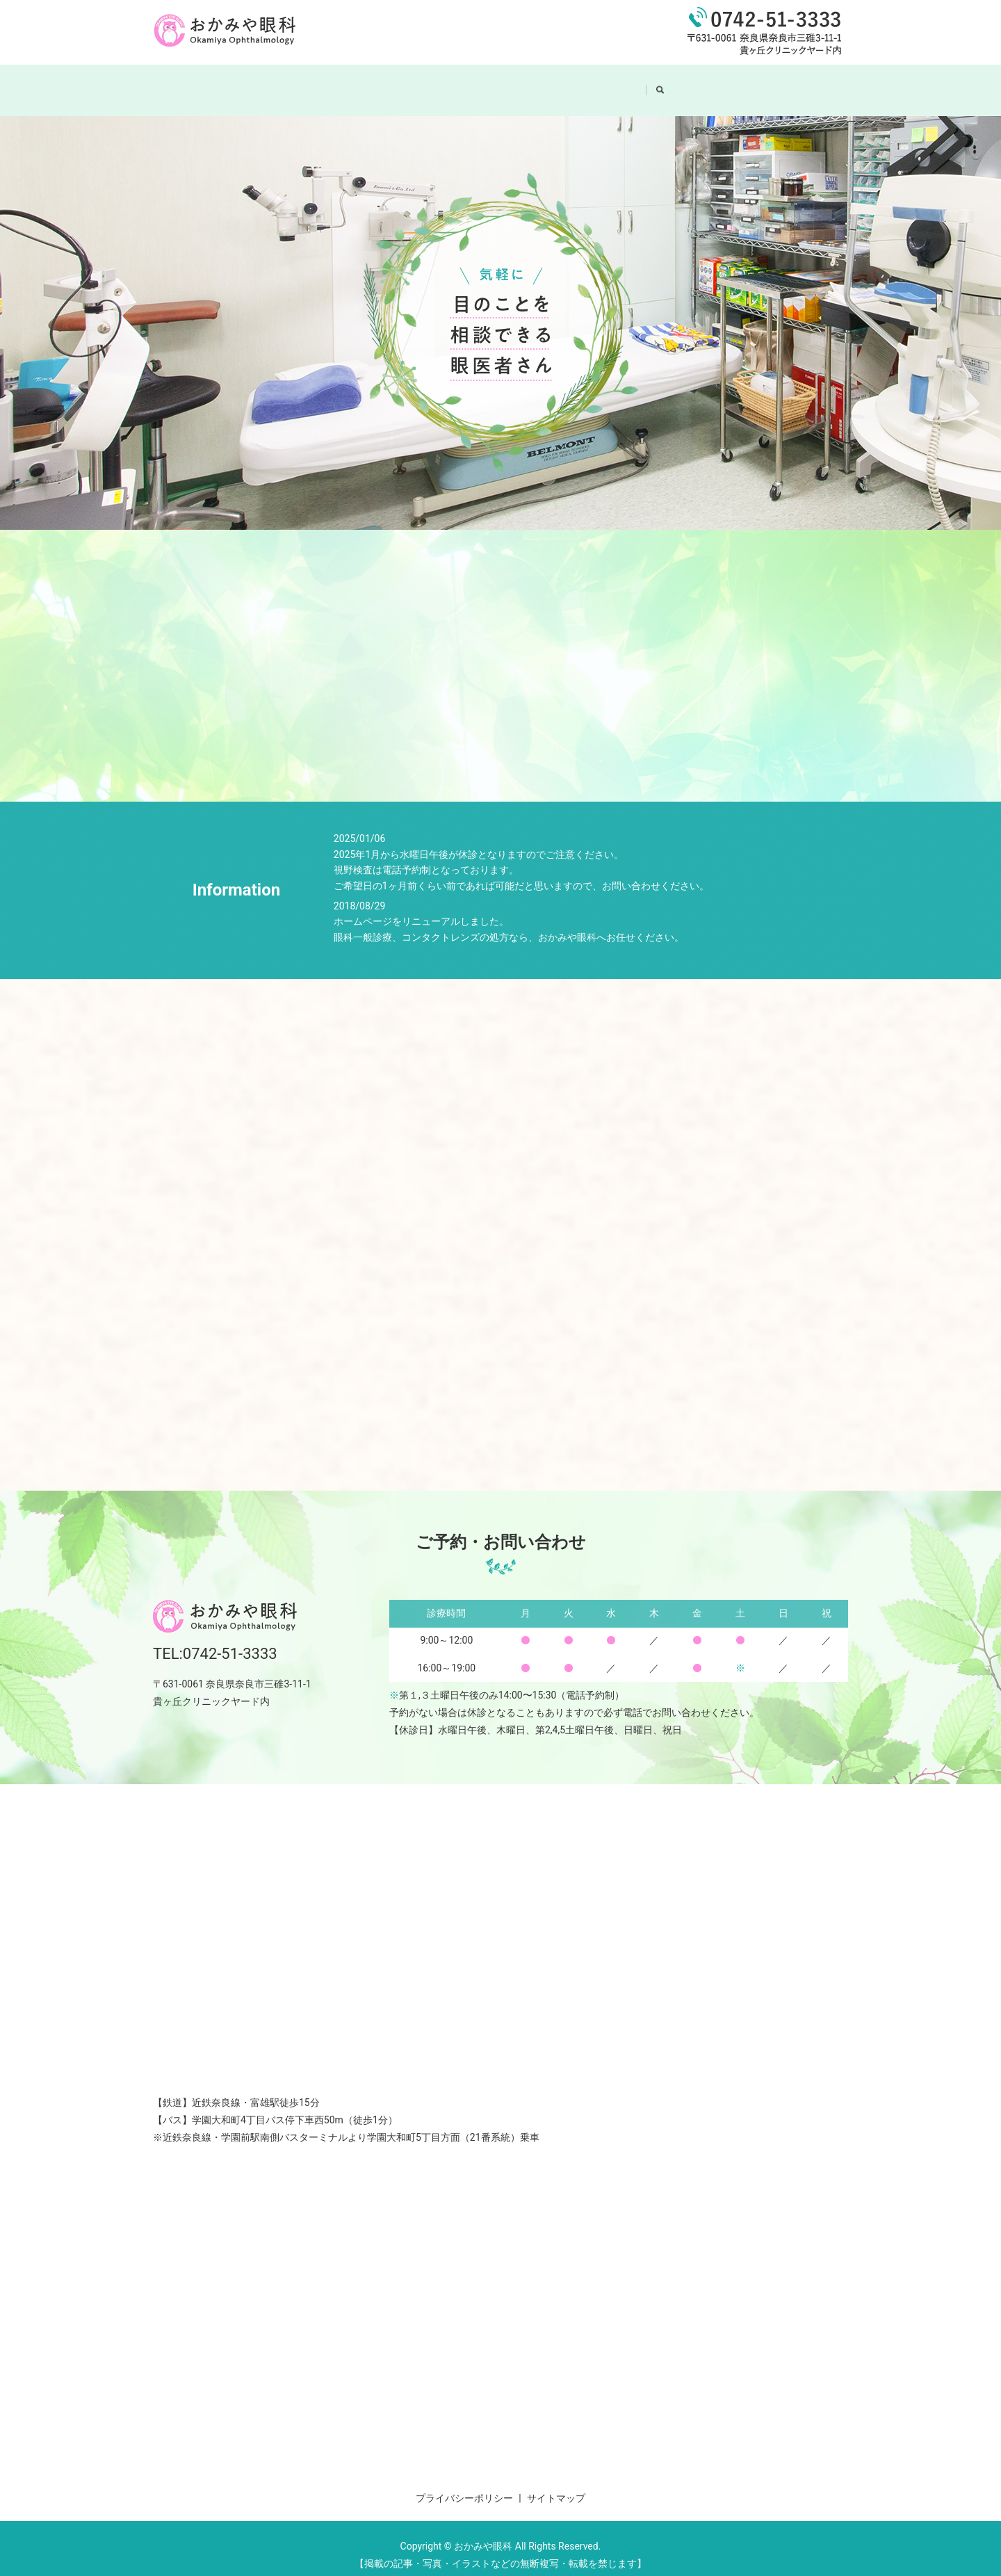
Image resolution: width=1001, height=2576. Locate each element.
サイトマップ (556, 2484)
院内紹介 (460, 82)
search (692, 83)
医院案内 (392, 82)
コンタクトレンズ (617, 82)
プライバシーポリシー (464, 2484)
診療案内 (529, 82)
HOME (330, 82)
